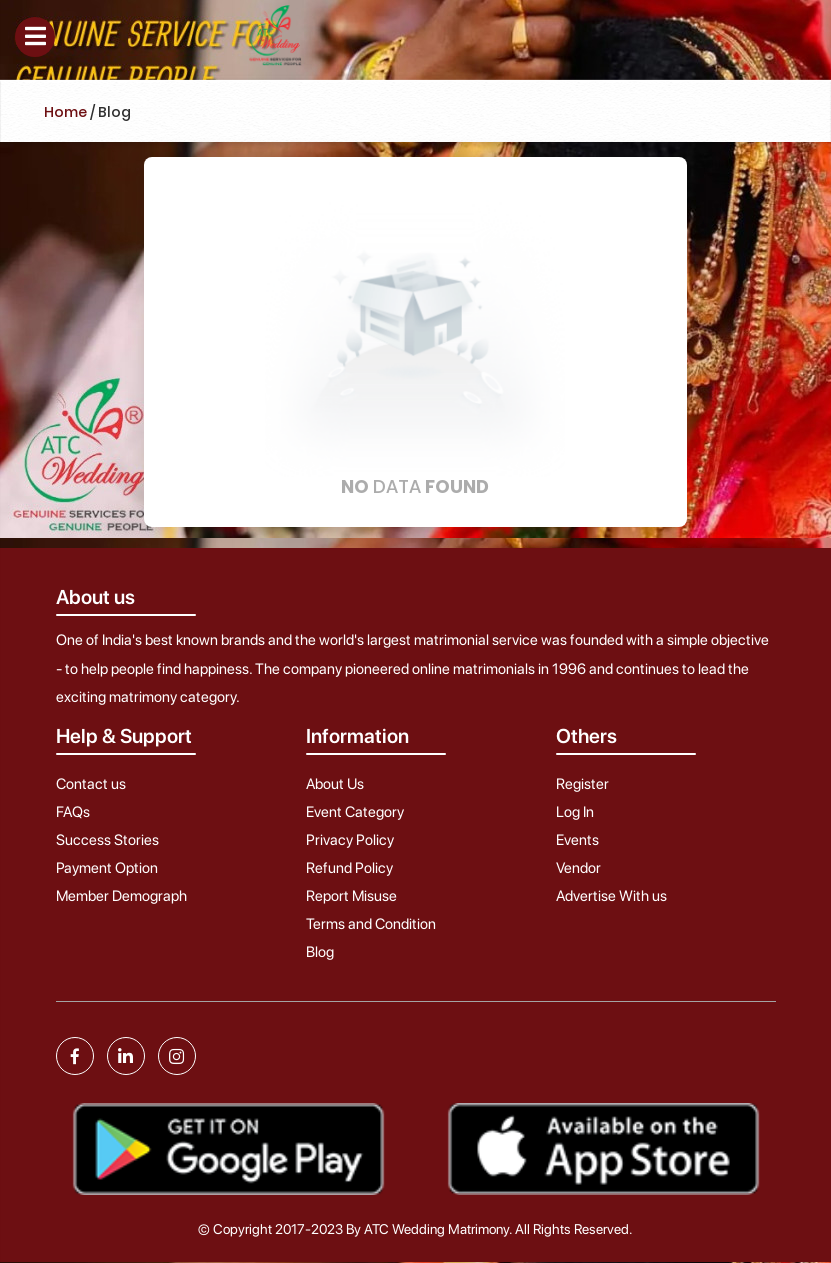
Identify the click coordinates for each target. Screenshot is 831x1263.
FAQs (73, 812)
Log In (575, 812)
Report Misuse (351, 896)
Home (65, 112)
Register (582, 784)
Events (577, 840)
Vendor (578, 868)
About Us (335, 784)
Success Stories (107, 840)
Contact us (91, 784)
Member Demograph (121, 896)
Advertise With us (611, 896)
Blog (320, 952)
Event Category (355, 812)
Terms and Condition (371, 924)
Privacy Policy (350, 840)
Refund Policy (349, 868)
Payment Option (107, 868)
